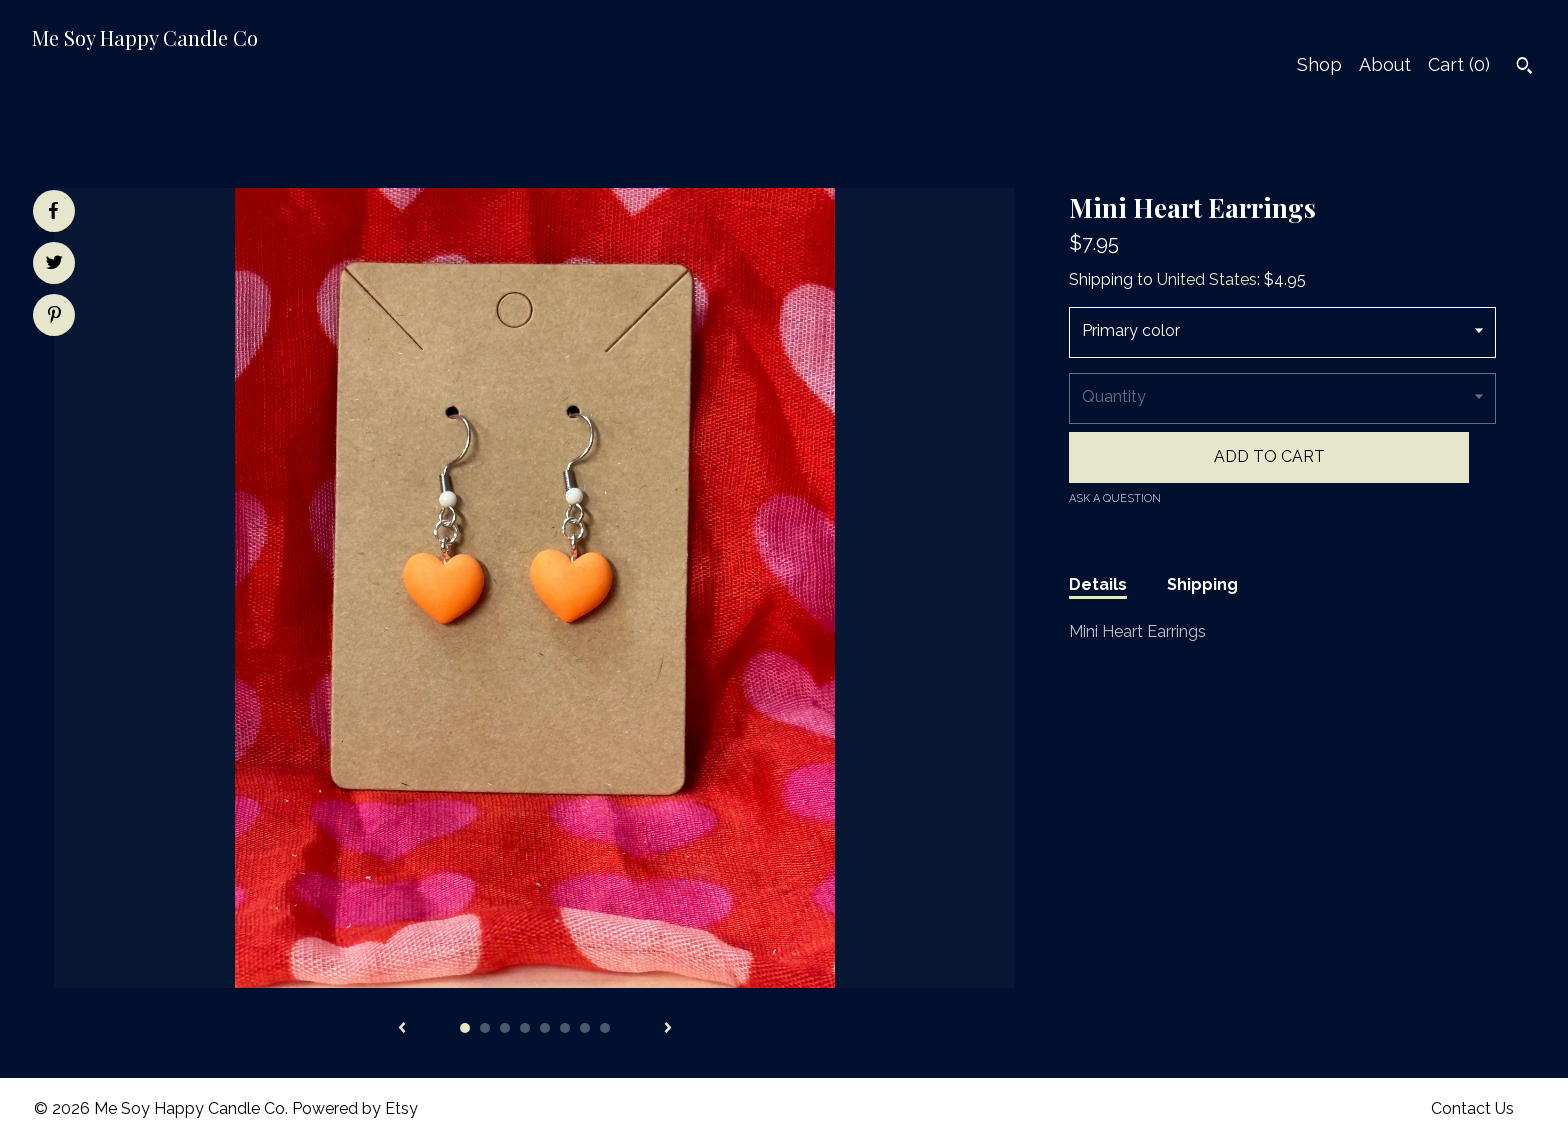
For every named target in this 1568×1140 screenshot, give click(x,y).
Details (1098, 584)
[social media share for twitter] (54, 265)
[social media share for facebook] (53, 211)
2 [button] (485, 1028)
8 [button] (605, 1028)
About (1385, 64)
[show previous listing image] (402, 1029)
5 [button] (545, 1028)
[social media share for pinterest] (54, 317)
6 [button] (565, 1028)
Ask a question (1115, 498)
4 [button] (525, 1028)
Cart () (1459, 64)
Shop (1319, 64)
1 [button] (465, 1028)
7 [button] (585, 1028)
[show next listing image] (668, 1029)
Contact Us (1472, 1108)
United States (1207, 279)
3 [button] (505, 1028)
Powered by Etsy (355, 1108)
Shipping (1202, 584)
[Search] (1524, 68)
